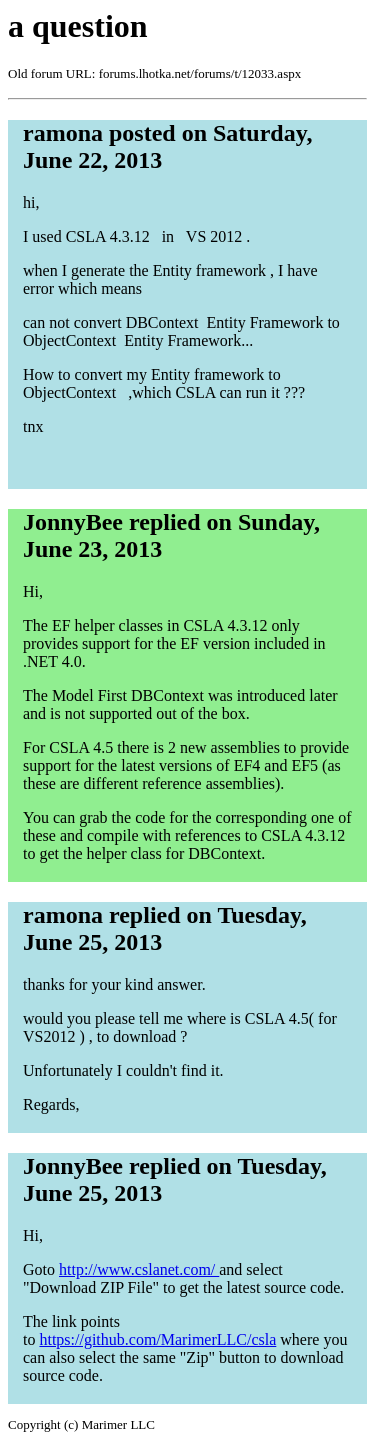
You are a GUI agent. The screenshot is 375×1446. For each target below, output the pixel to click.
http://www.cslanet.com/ (139, 1269)
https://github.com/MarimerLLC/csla (157, 1339)
